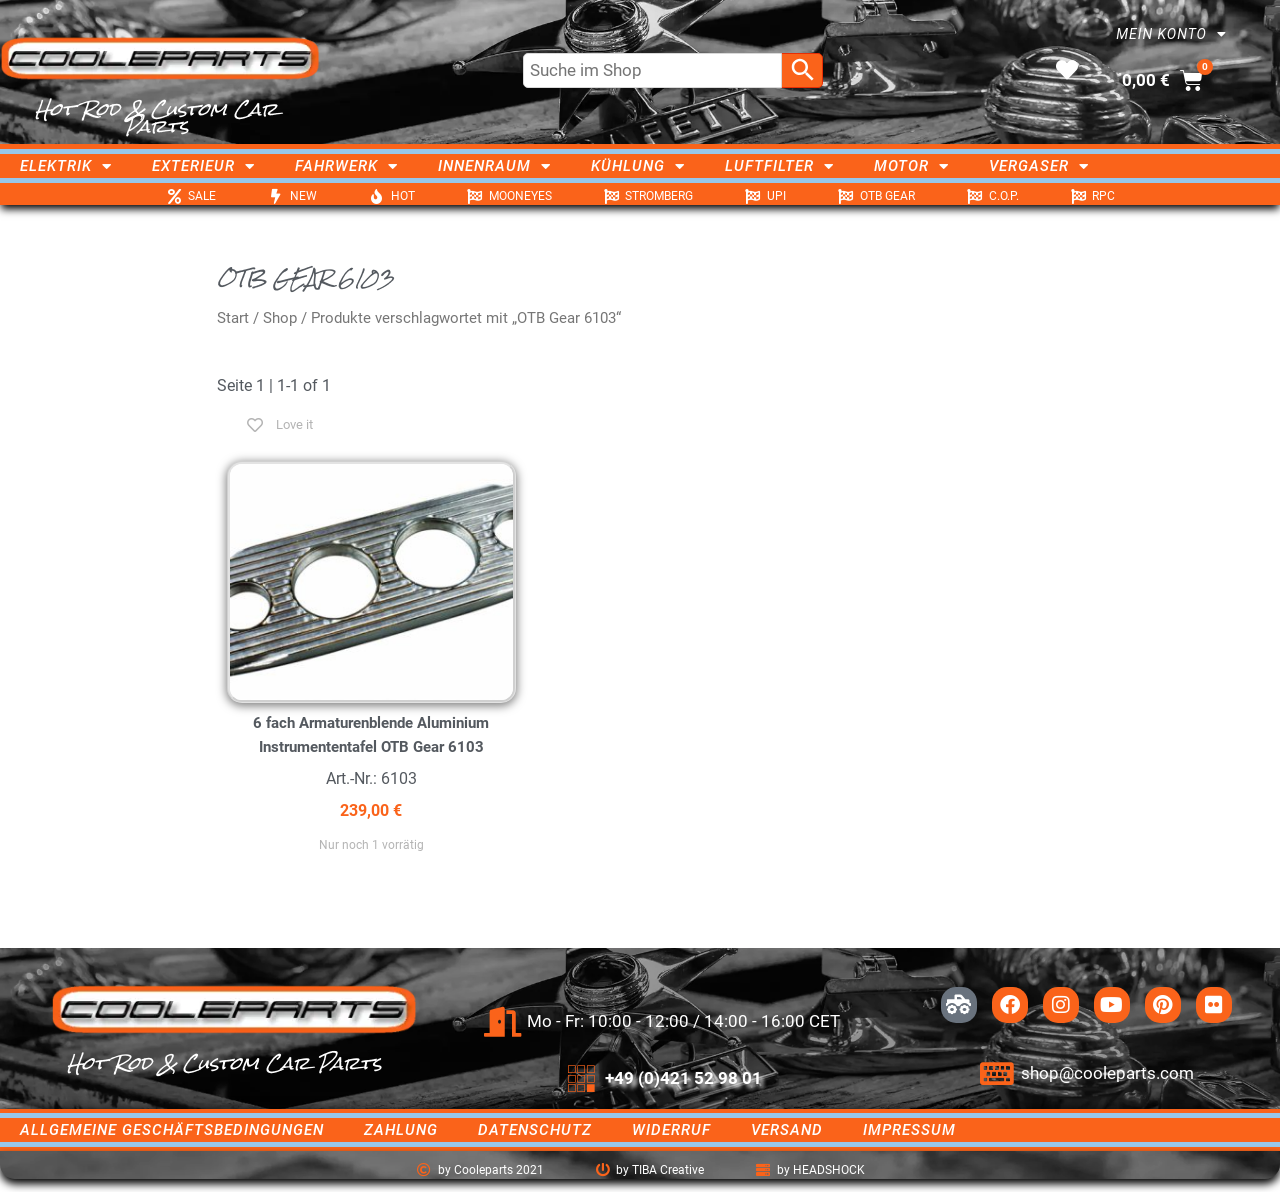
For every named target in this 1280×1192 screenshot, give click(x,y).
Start (233, 318)
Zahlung (401, 1130)
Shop (280, 318)
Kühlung (638, 166)
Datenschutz (535, 1130)
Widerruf (671, 1130)
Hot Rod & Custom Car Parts (156, 117)
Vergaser (1039, 166)
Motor (911, 166)
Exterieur (203, 166)
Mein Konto (1171, 34)
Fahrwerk (346, 166)
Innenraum (494, 166)
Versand (787, 1130)
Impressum (909, 1130)
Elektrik (66, 166)
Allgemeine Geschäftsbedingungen (172, 1130)
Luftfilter (779, 166)
